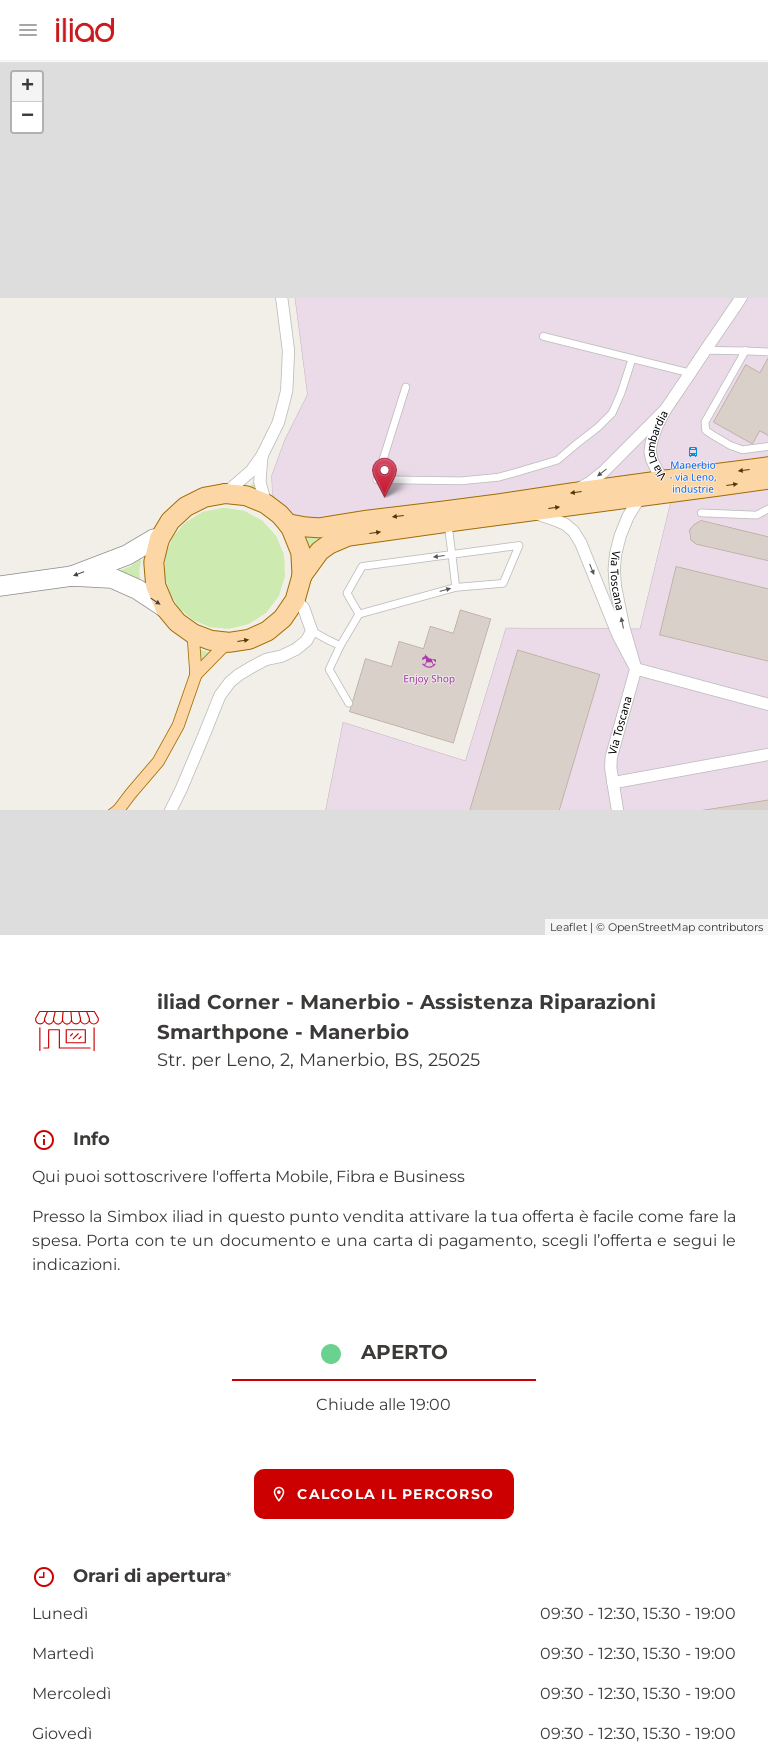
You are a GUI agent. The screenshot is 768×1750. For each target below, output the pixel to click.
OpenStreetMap (651, 927)
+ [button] (27, 87)
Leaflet (568, 927)
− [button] (27, 117)
